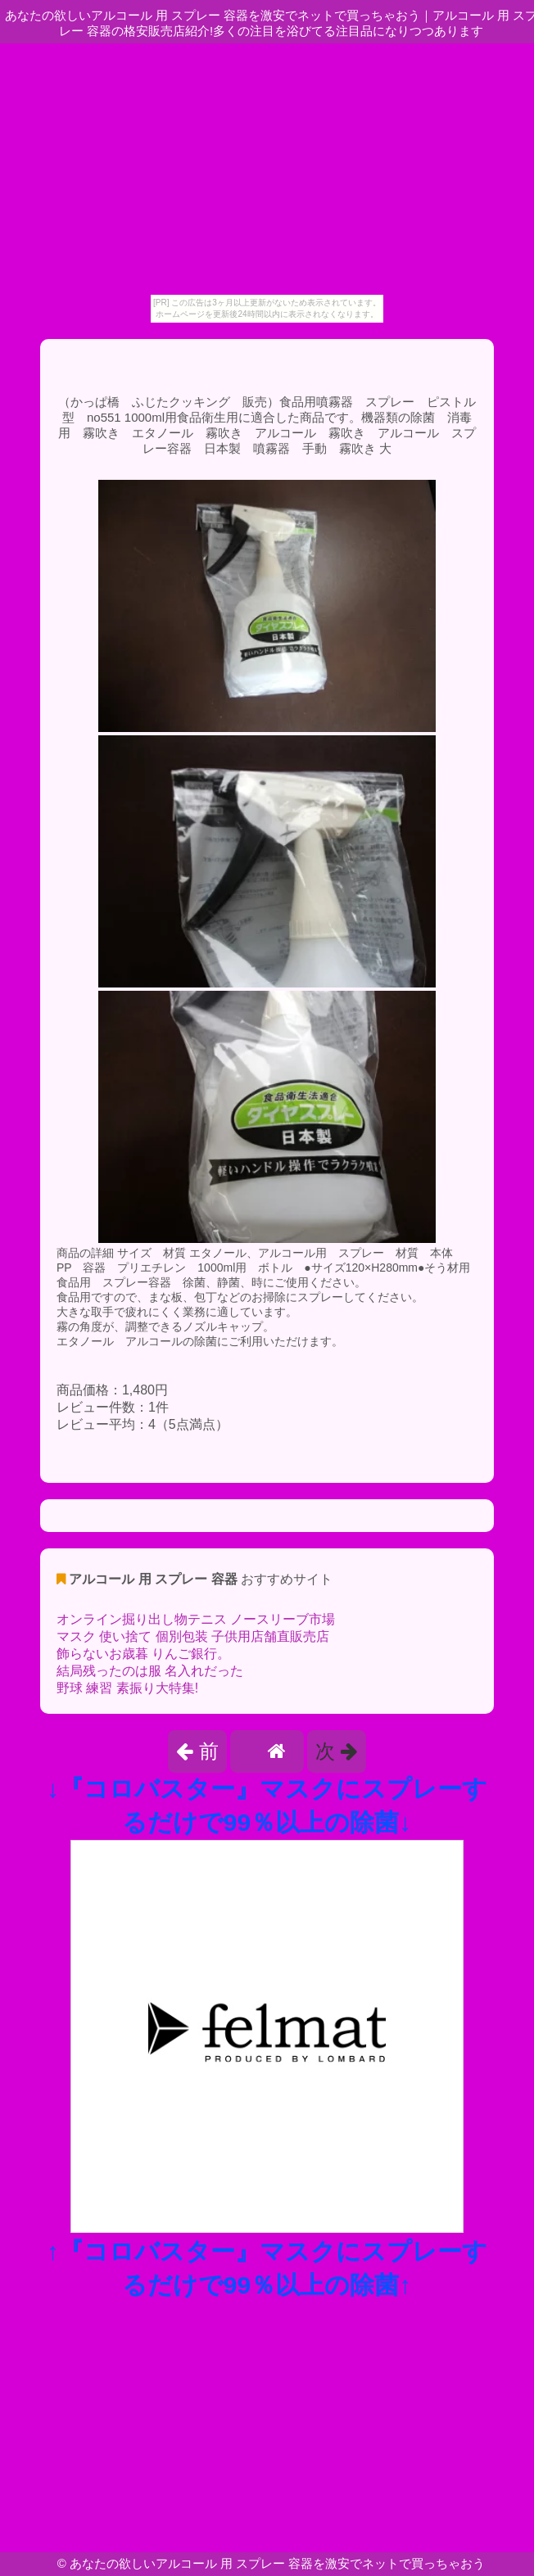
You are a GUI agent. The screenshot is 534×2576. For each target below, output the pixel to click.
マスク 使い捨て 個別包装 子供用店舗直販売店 (193, 1636)
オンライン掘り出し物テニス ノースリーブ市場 (196, 1619)
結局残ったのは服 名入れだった (150, 1671)
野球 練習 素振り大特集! (127, 1688)
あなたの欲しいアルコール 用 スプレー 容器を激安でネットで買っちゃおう (278, 2563)
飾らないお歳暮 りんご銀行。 (143, 1654)
